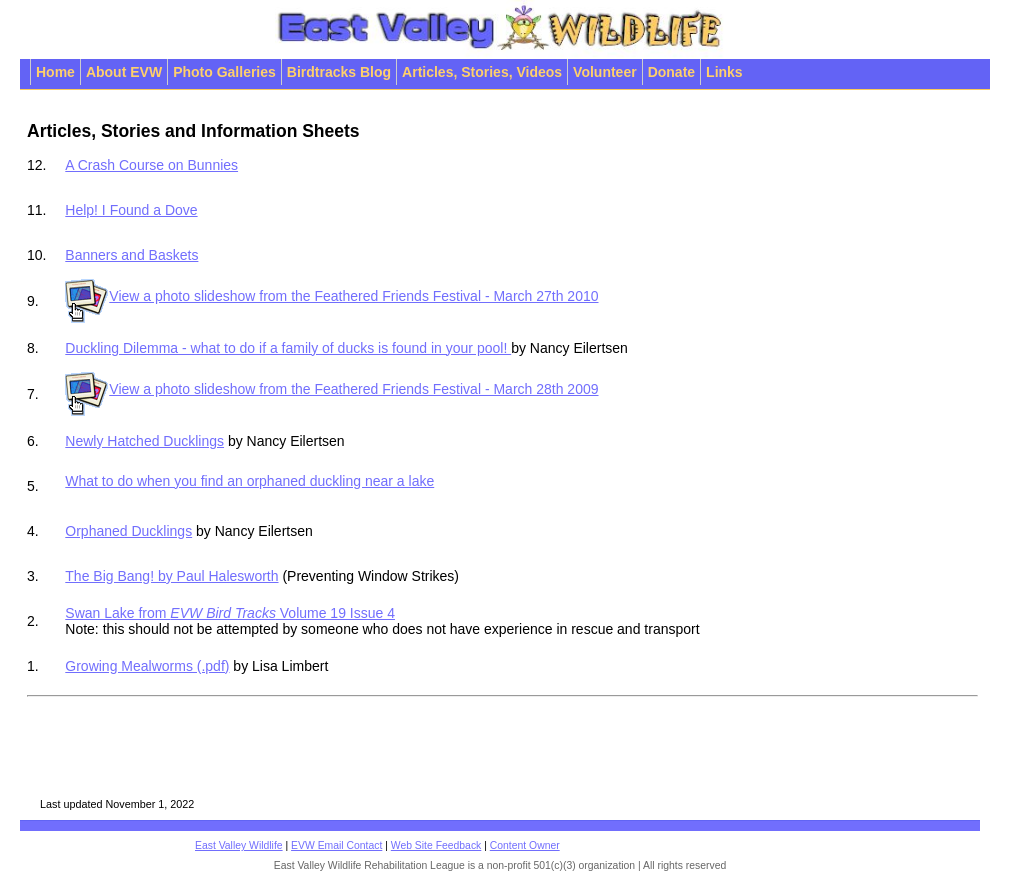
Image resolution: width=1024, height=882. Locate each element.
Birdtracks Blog (339, 72)
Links (724, 72)
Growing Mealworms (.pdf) (147, 666)
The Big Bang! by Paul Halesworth (171, 576)
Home (55, 72)
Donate (671, 72)
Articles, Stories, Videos (482, 72)
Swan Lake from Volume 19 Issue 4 (230, 613)
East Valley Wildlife (239, 845)
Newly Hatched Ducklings (144, 441)
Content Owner (525, 845)
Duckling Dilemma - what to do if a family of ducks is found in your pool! (288, 348)
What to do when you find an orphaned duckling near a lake (413, 486)
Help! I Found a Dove (131, 210)
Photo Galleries (224, 72)
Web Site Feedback (436, 845)
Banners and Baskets (131, 255)
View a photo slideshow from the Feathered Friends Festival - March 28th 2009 (331, 389)
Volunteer (605, 72)
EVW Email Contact (336, 845)
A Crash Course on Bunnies (151, 165)
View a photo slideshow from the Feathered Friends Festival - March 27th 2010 (331, 296)
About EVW (124, 72)
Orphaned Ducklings (128, 531)
